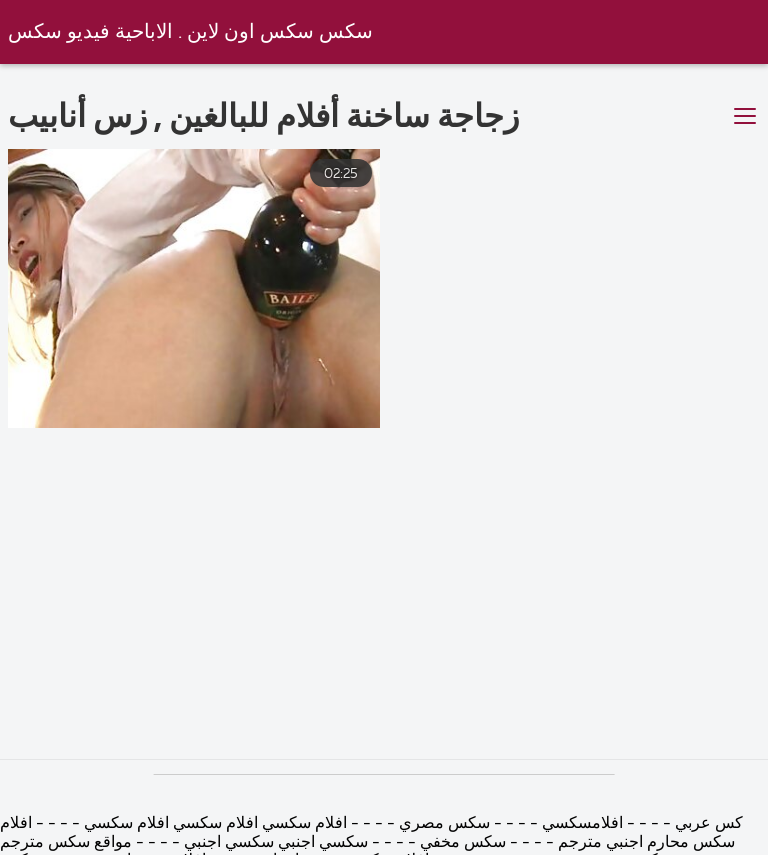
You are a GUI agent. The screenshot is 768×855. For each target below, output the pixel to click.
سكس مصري (442, 824)
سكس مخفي (461, 843)
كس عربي (707, 824)
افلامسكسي (580, 824)
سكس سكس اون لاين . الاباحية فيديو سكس (190, 32)
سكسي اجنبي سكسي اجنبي (274, 843)
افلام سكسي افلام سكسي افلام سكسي (213, 824)
